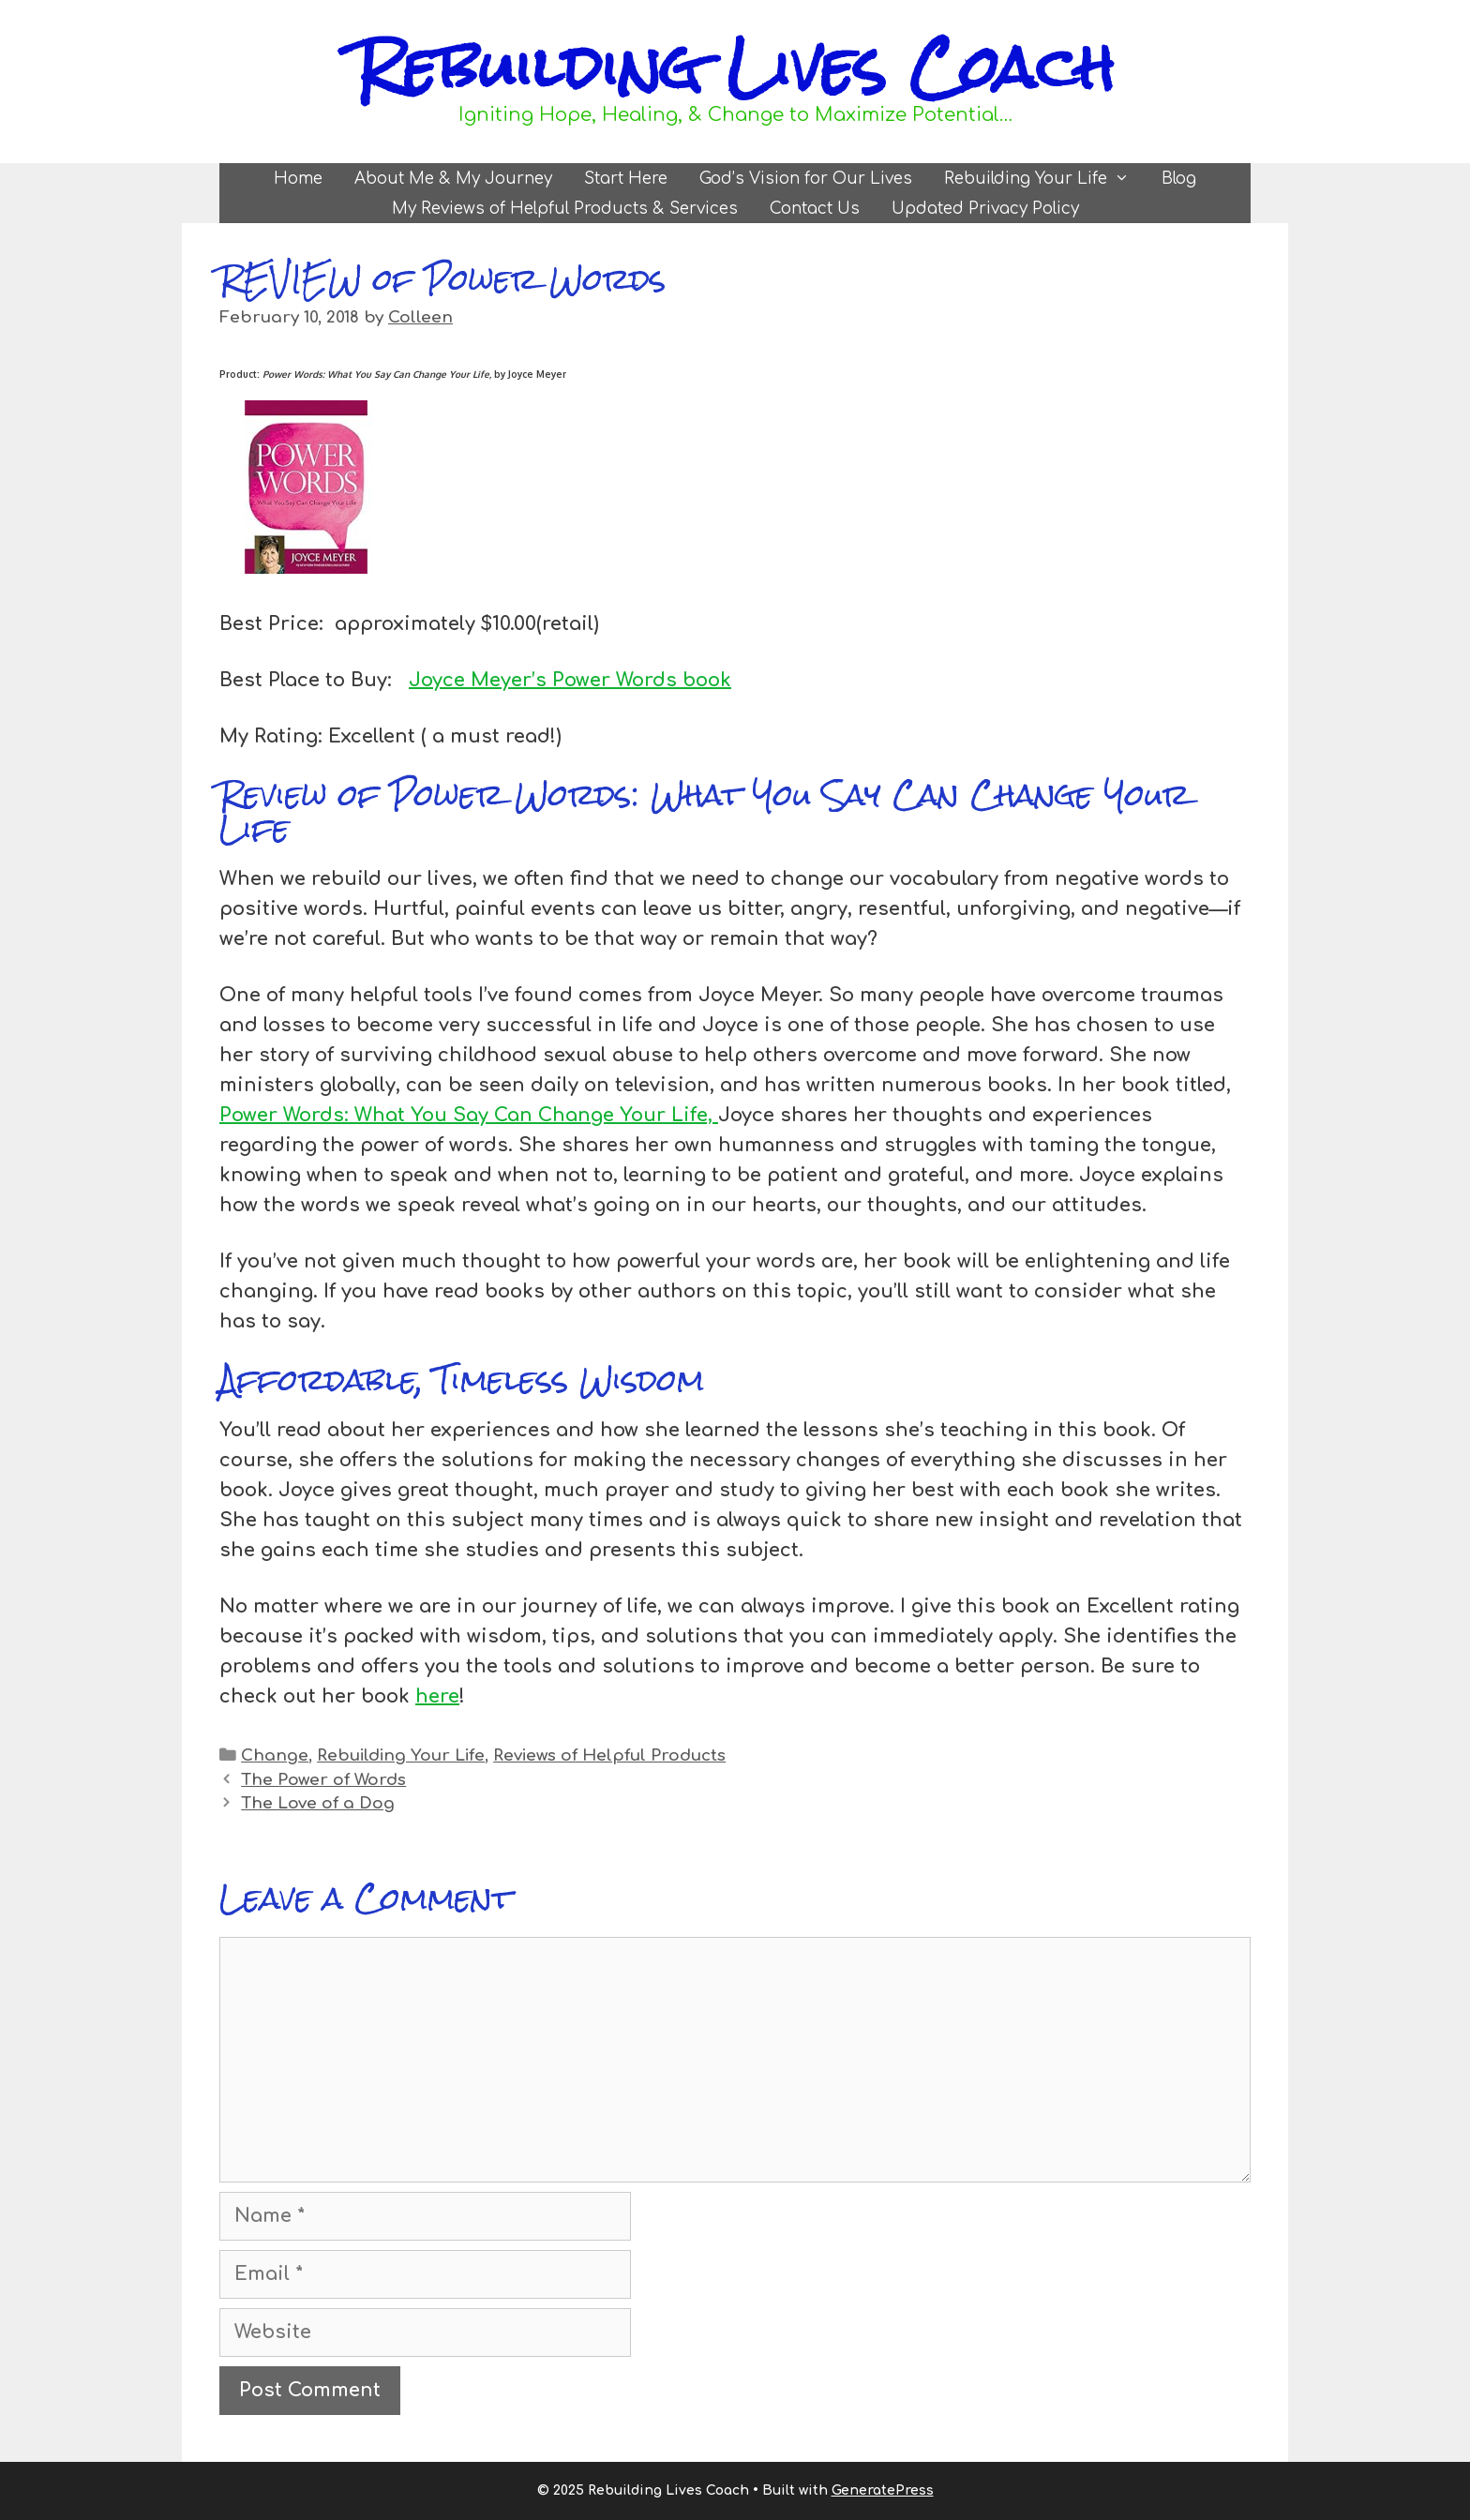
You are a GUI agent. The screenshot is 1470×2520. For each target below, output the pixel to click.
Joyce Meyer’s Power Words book (570, 680)
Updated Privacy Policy (985, 209)
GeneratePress (883, 2490)
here (437, 1696)
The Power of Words (323, 1780)
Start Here (626, 179)
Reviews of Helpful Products (609, 1755)
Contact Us (815, 209)
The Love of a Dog (318, 1803)
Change (274, 1755)
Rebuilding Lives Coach (735, 67)
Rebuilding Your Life (1045, 178)
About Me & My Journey (453, 179)
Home (298, 179)
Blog (1179, 179)
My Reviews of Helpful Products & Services (565, 209)
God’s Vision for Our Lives (805, 179)
